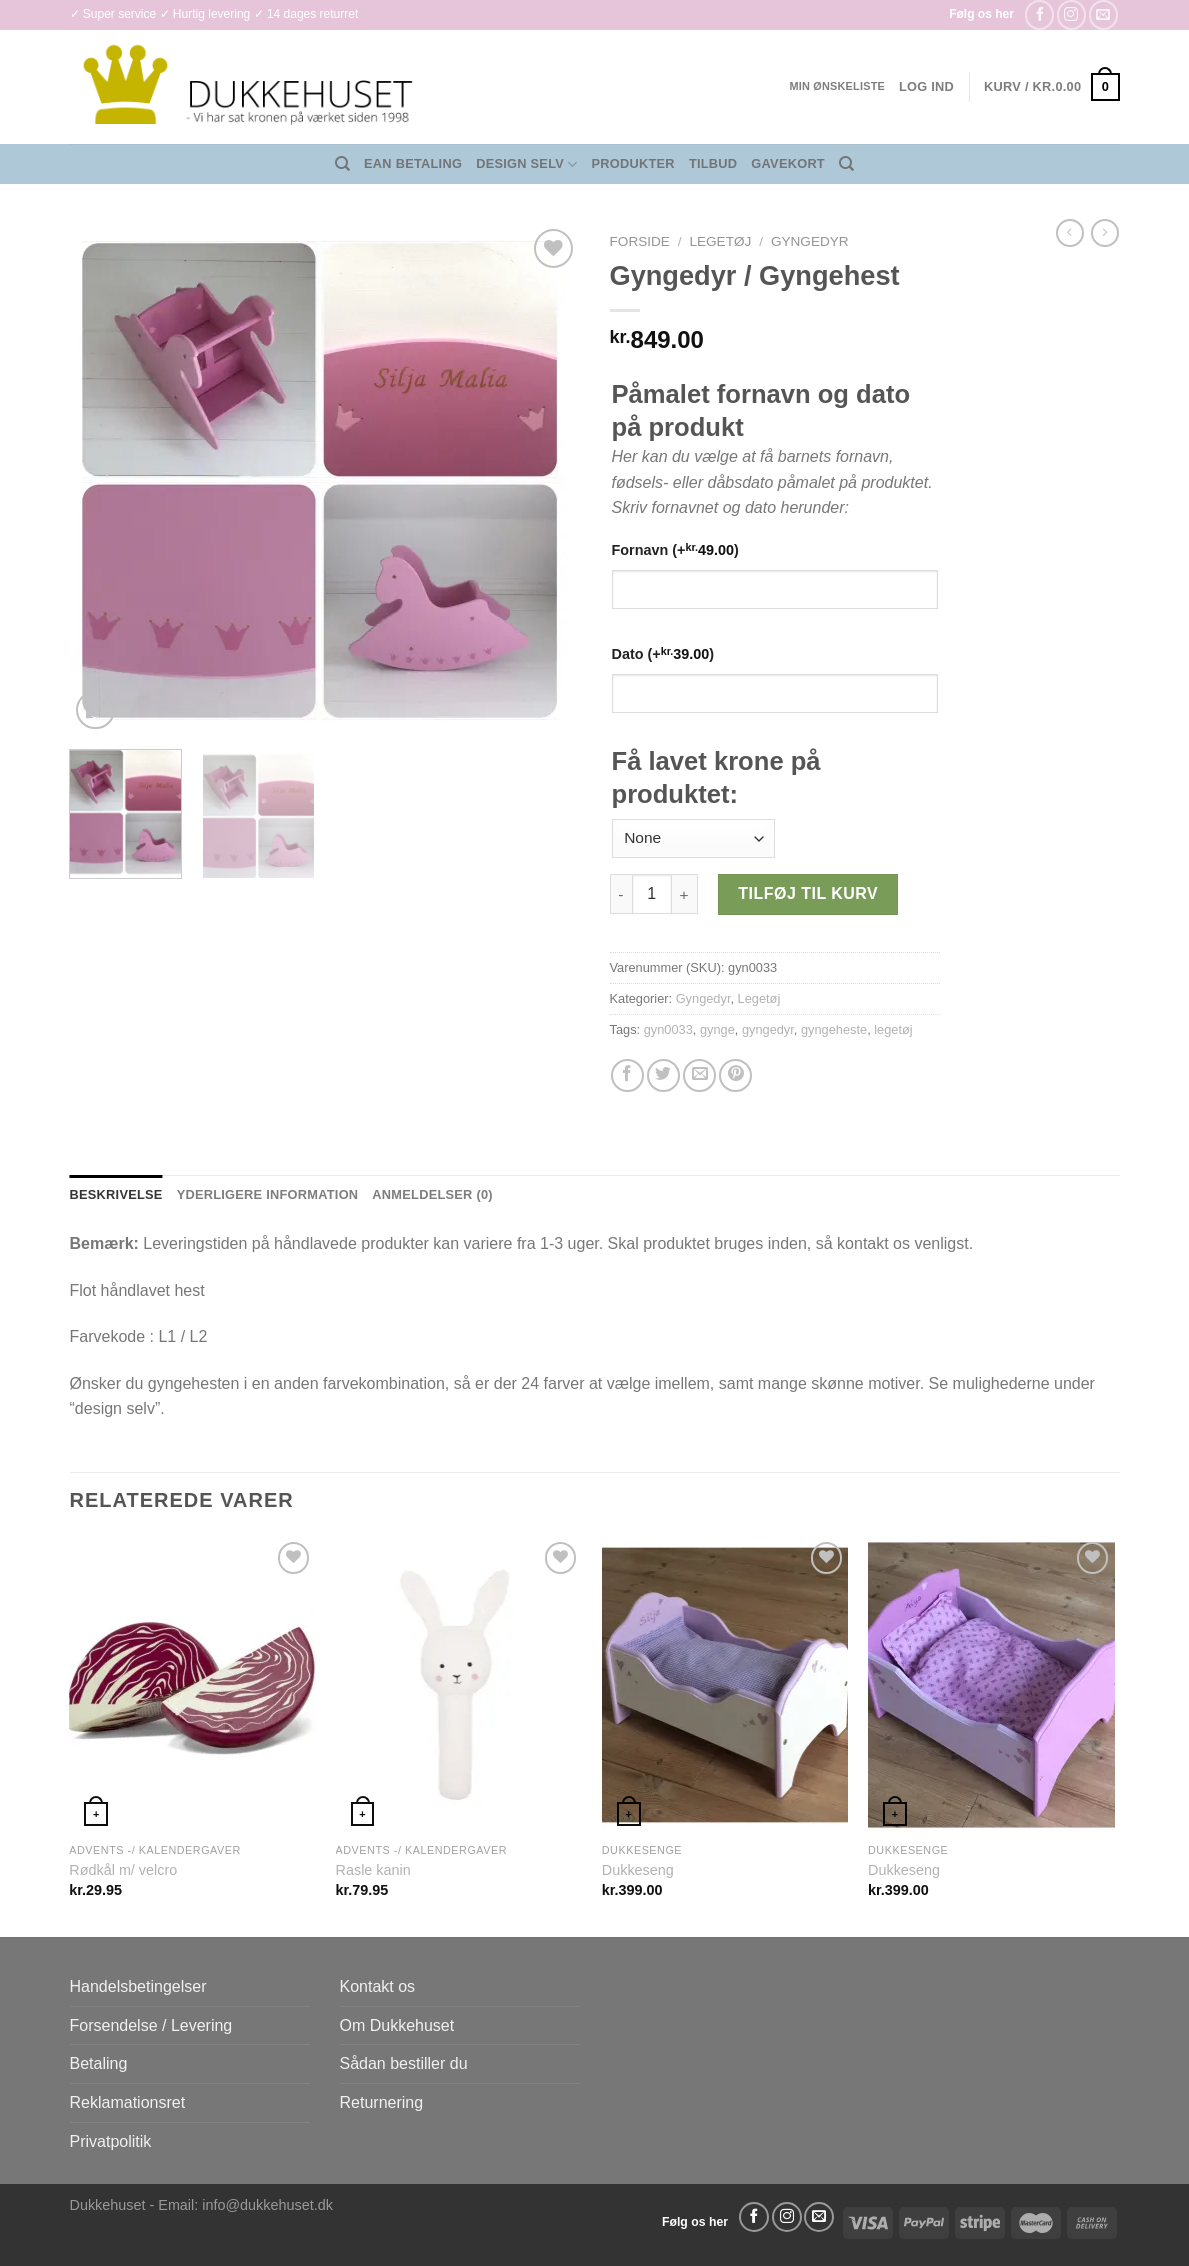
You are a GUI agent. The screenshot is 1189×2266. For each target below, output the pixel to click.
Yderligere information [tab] (268, 1194)
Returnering (382, 2102)
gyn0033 (668, 1029)
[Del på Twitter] (663, 1075)
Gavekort (788, 163)
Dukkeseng (638, 1870)
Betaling (99, 2063)
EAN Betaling (413, 163)
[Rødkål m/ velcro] (192, 1685)
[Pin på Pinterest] (735, 1075)
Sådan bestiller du (404, 2063)
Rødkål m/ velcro (123, 1870)
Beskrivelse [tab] (116, 1194)
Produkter (633, 163)
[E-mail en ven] (699, 1075)
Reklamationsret (128, 2102)
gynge (717, 1029)
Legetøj (720, 241)
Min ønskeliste (837, 86)
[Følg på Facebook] (1039, 14)
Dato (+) (663, 653)
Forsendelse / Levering (151, 2025)
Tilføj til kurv (808, 893)
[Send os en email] (1103, 14)
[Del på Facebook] (627, 1075)
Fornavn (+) (675, 549)
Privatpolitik (111, 2141)
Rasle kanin (373, 1870)
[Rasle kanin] (459, 1685)
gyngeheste (834, 1029)
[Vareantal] (652, 894)
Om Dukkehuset (397, 2025)
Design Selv (526, 164)
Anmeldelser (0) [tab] (432, 1194)
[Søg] (342, 164)
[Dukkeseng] (725, 1685)
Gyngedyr (810, 241)
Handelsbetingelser (138, 1986)
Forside (640, 241)
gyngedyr (768, 1029)
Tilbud (713, 163)
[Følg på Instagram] (1071, 14)
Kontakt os (378, 1986)
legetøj (893, 1029)
